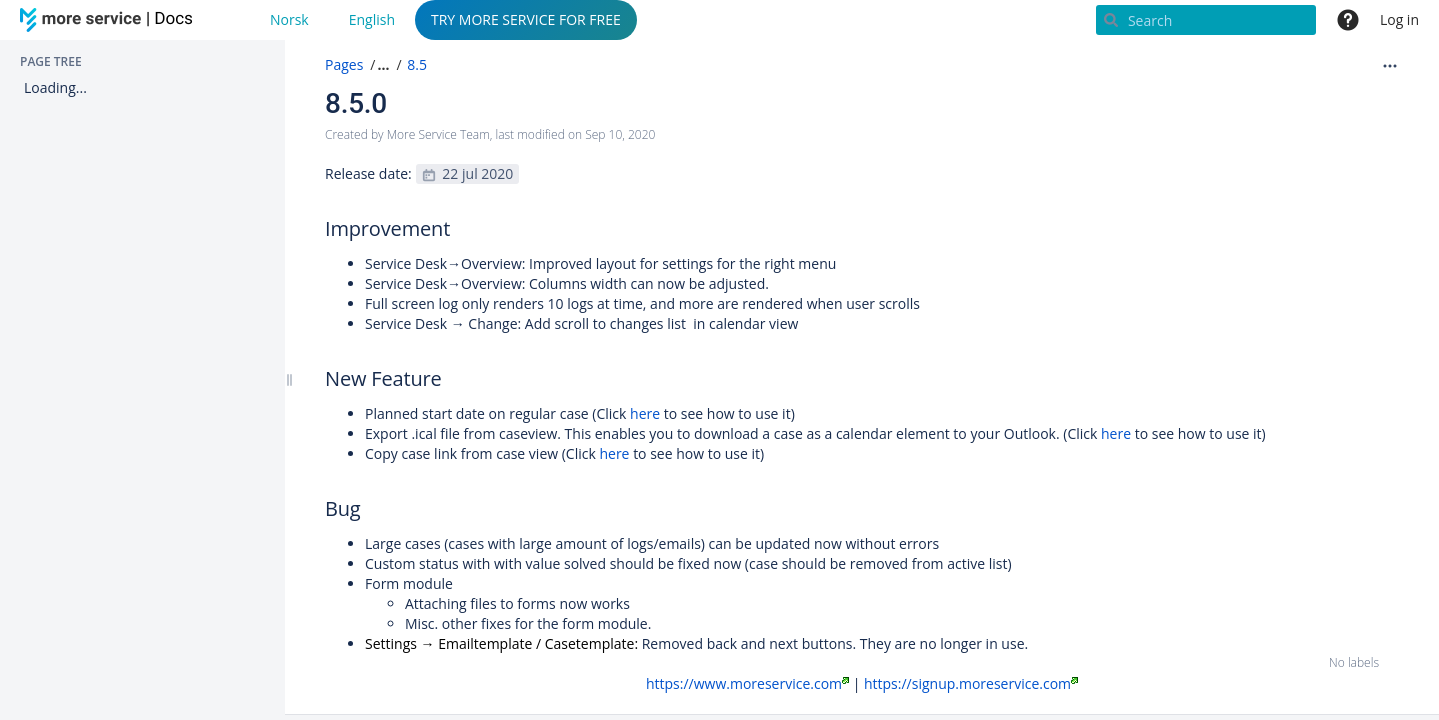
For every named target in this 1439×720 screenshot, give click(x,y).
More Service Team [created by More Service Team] (438, 134)
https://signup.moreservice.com (971, 683)
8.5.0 (356, 103)
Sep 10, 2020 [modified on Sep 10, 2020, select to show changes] (620, 134)
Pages (344, 64)
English (372, 19)
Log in (1399, 19)
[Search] (1206, 20)
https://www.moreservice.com (747, 683)
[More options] (1390, 65)
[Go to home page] (110, 20)
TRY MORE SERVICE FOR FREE (526, 19)
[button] (381, 65)
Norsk (289, 19)
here (647, 413)
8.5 (417, 64)
